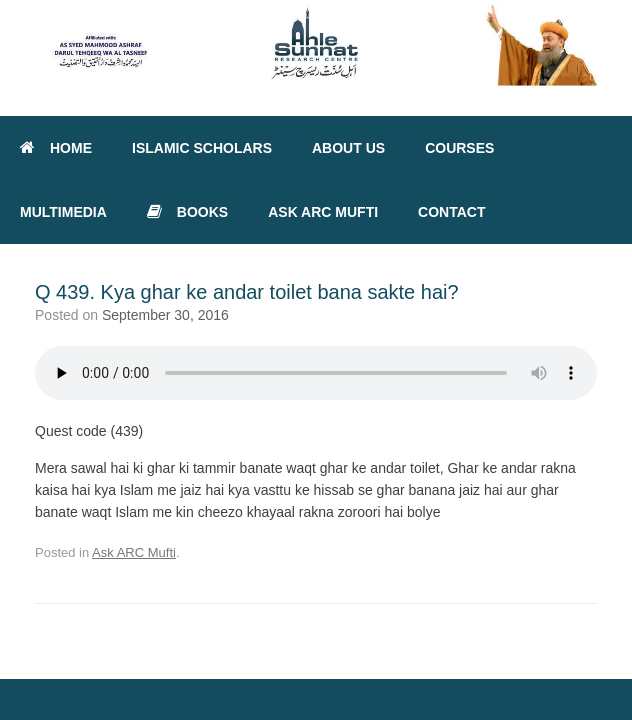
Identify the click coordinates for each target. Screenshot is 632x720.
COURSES (459, 148)
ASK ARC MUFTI (323, 212)
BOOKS (187, 212)
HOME (56, 148)
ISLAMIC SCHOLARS (202, 148)
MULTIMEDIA (63, 212)
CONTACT (451, 212)
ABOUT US (348, 148)
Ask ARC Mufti (134, 552)
